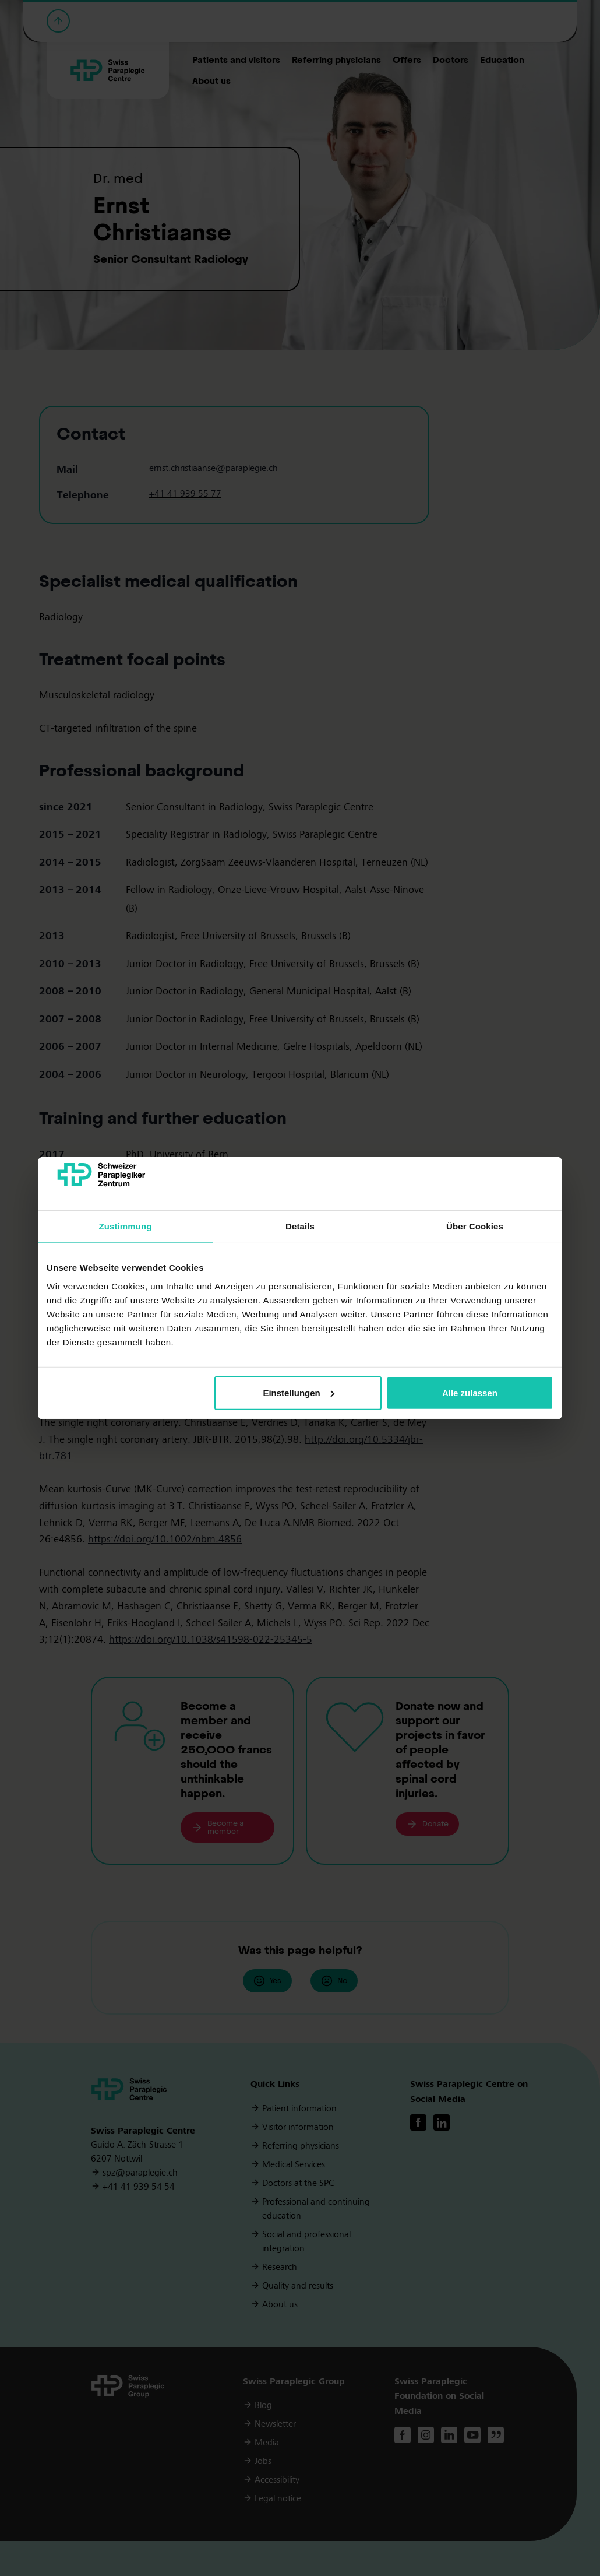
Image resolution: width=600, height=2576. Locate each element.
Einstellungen (298, 1393)
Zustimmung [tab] (125, 1226)
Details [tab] (300, 1226)
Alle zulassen (469, 1393)
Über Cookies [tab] (474, 1226)
